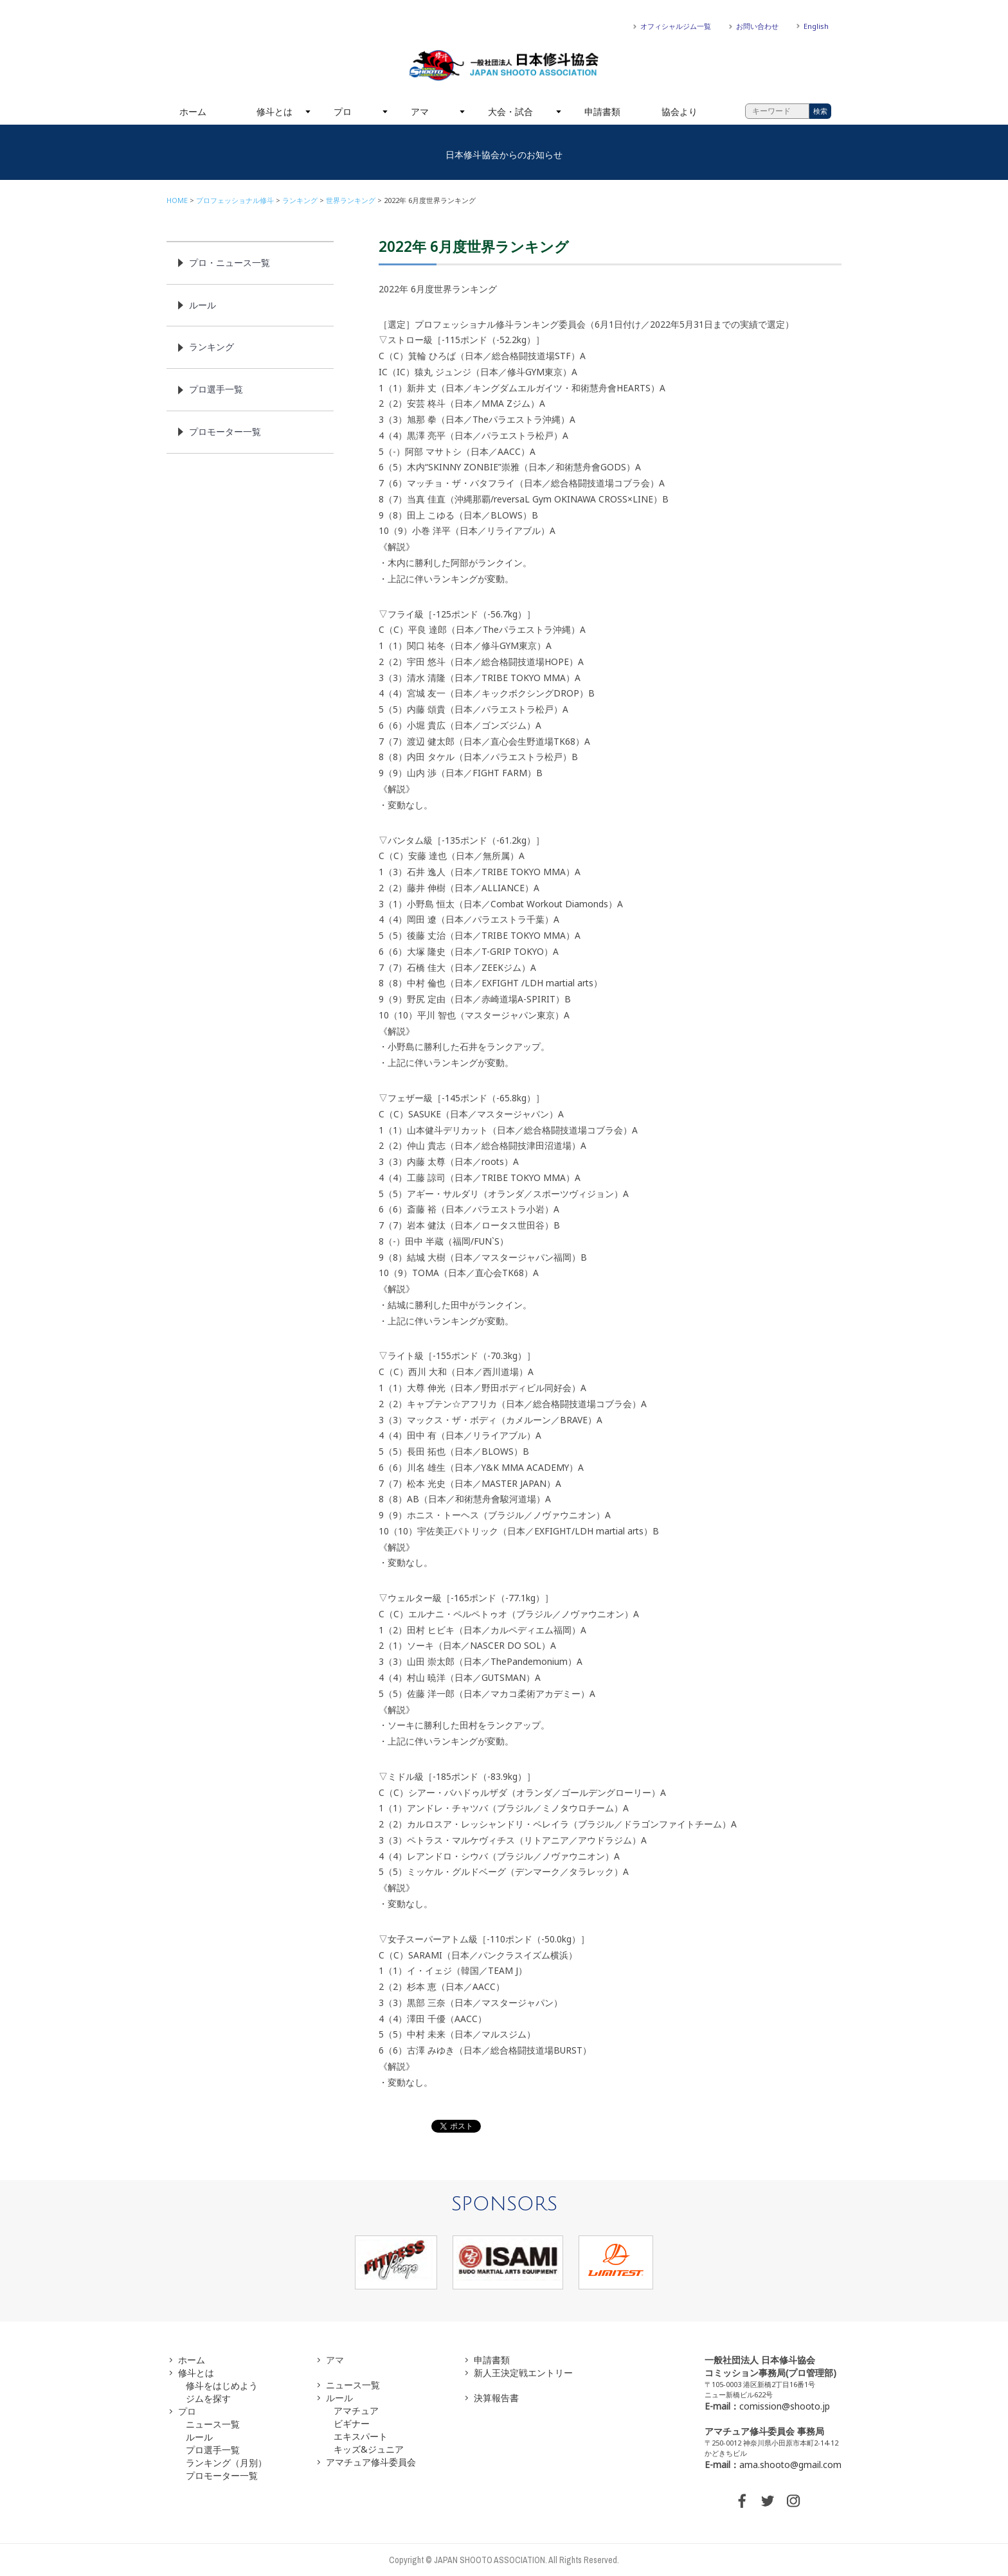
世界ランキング (350, 200)
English (816, 26)
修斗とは (274, 111)
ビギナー (352, 2423)
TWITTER (767, 2501)
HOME (177, 200)
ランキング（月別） (226, 2462)
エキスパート (361, 2436)
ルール (202, 305)
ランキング (300, 200)
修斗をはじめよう (222, 2385)
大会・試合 (510, 111)
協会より (680, 111)
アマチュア (356, 2410)
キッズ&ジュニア (369, 2449)
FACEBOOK (742, 2501)
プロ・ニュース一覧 (229, 262)
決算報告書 (496, 2398)
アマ (420, 111)
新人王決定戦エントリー (523, 2373)
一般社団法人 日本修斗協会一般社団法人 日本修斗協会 (504, 65)
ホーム (192, 111)
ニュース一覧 (213, 2424)
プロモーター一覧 (225, 431)
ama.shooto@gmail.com (790, 2464)
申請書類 (602, 111)
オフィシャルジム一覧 (675, 26)
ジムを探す (208, 2398)
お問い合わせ (757, 26)
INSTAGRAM (793, 2501)
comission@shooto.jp (784, 2406)
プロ (343, 111)
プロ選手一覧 (216, 389)
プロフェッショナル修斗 (235, 200)
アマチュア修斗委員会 (371, 2462)
